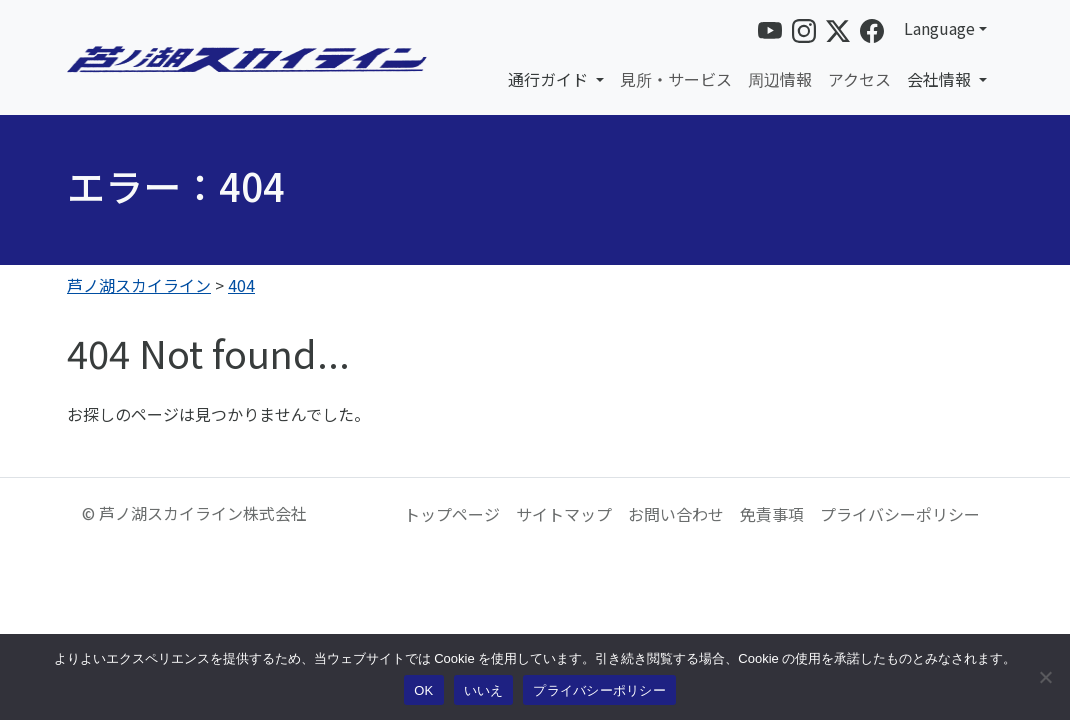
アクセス (859, 79)
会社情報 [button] (941, 79)
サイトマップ (564, 514)
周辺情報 (780, 79)
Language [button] (939, 28)
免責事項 (772, 514)
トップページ (452, 514)
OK (423, 690)
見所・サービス (676, 79)
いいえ (484, 690)
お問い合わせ (676, 514)
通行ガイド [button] (550, 79)
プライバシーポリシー (900, 514)
